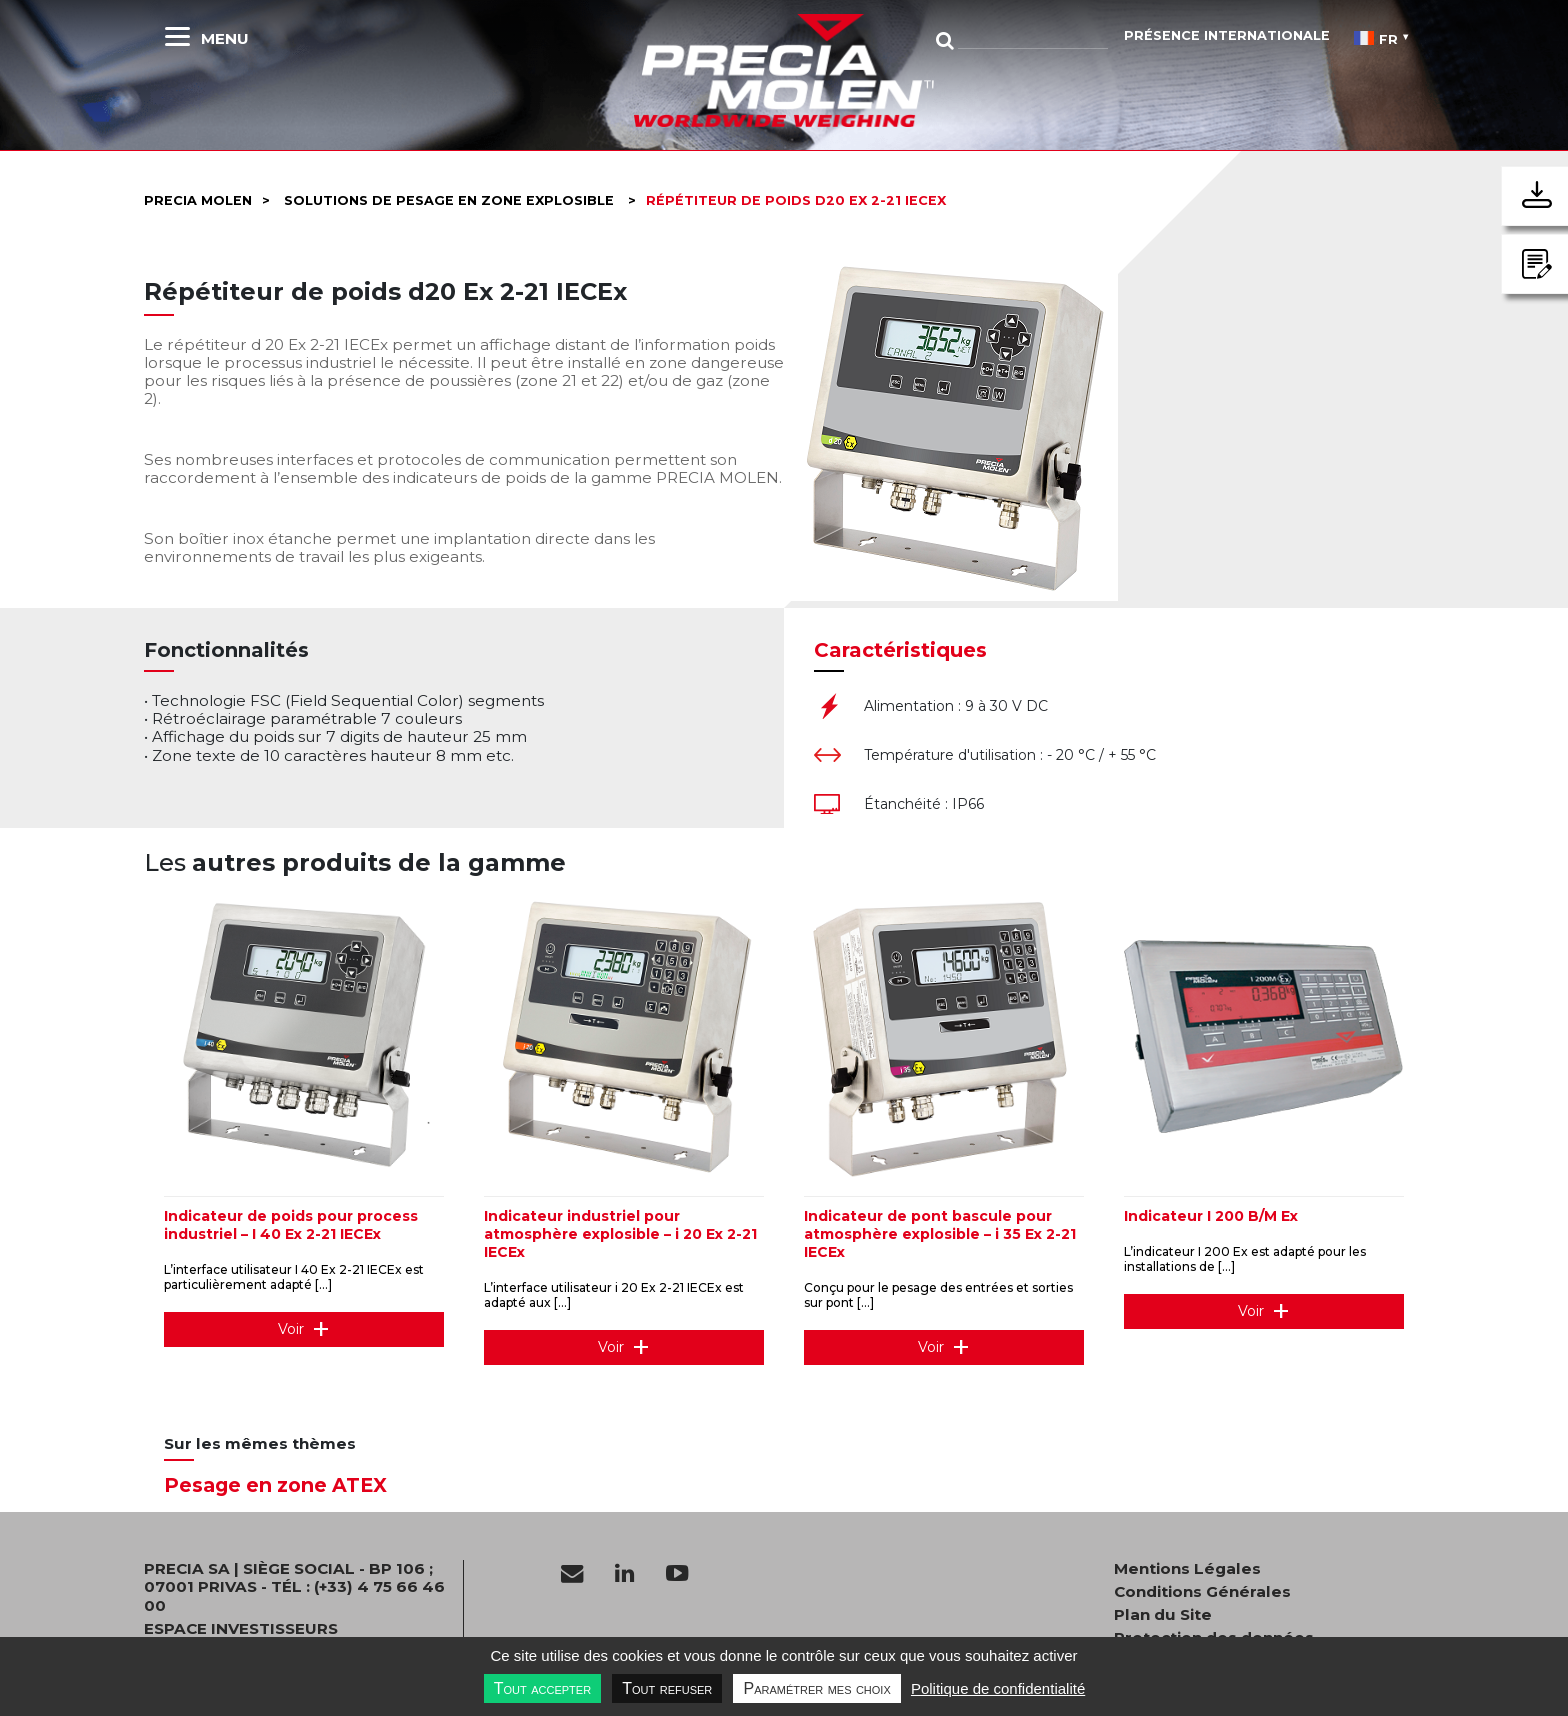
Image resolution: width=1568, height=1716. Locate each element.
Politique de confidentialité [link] (998, 1688)
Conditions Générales (1202, 1592)
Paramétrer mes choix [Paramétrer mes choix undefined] (816, 1688)
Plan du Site (1163, 1615)
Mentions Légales (1187, 1569)
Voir (291, 1329)
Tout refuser (667, 1688)
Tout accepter (542, 1688)
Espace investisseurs (241, 1629)
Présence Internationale (1227, 35)
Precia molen (198, 200)
